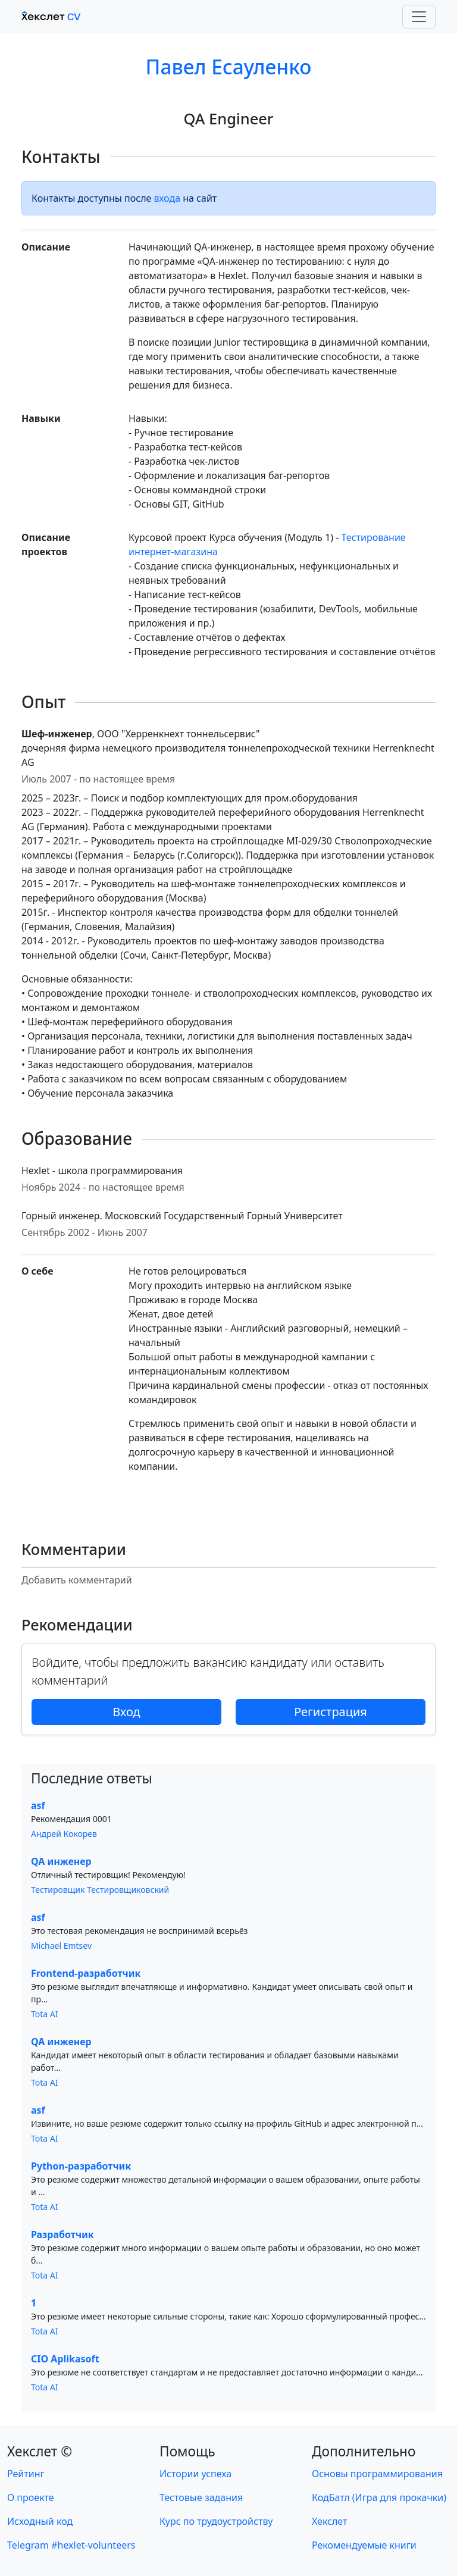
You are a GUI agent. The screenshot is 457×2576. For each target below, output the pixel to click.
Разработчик (62, 2234)
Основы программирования (377, 2473)
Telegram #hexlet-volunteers (71, 2545)
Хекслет (329, 2521)
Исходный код (40, 2521)
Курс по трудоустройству (216, 2521)
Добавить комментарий (76, 1579)
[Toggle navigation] (419, 17)
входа (167, 198)
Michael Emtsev (61, 1945)
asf (38, 1805)
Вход (126, 1712)
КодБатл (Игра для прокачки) (379, 2497)
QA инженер (61, 1861)
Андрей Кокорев (64, 1833)
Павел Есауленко (229, 66)
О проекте (30, 2497)
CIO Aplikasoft (65, 2358)
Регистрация (330, 1712)
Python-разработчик (81, 2166)
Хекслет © (39, 2451)
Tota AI (44, 2014)
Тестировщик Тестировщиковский (100, 1889)
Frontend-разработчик (85, 1973)
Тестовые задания (201, 2497)
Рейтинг (25, 2473)
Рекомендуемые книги (364, 2545)
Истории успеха (195, 2473)
